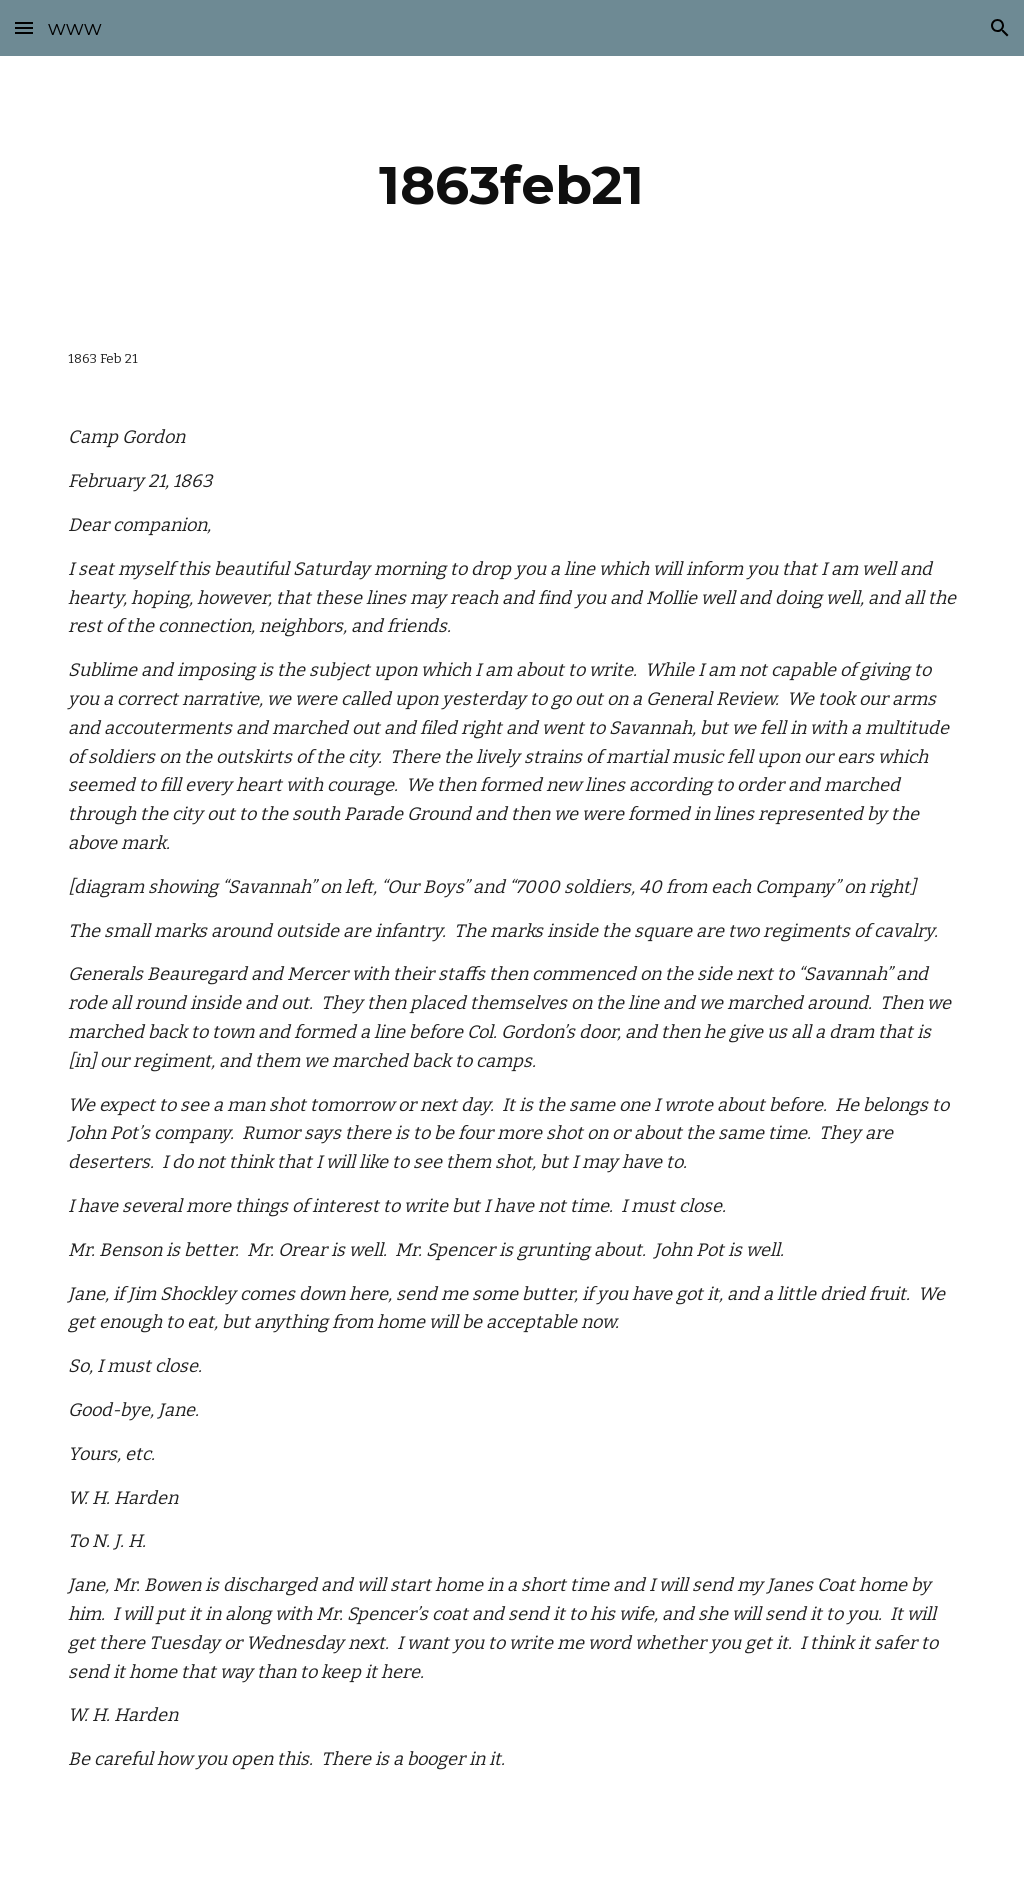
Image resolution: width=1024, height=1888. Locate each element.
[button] (24, 27)
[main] (511, 185)
